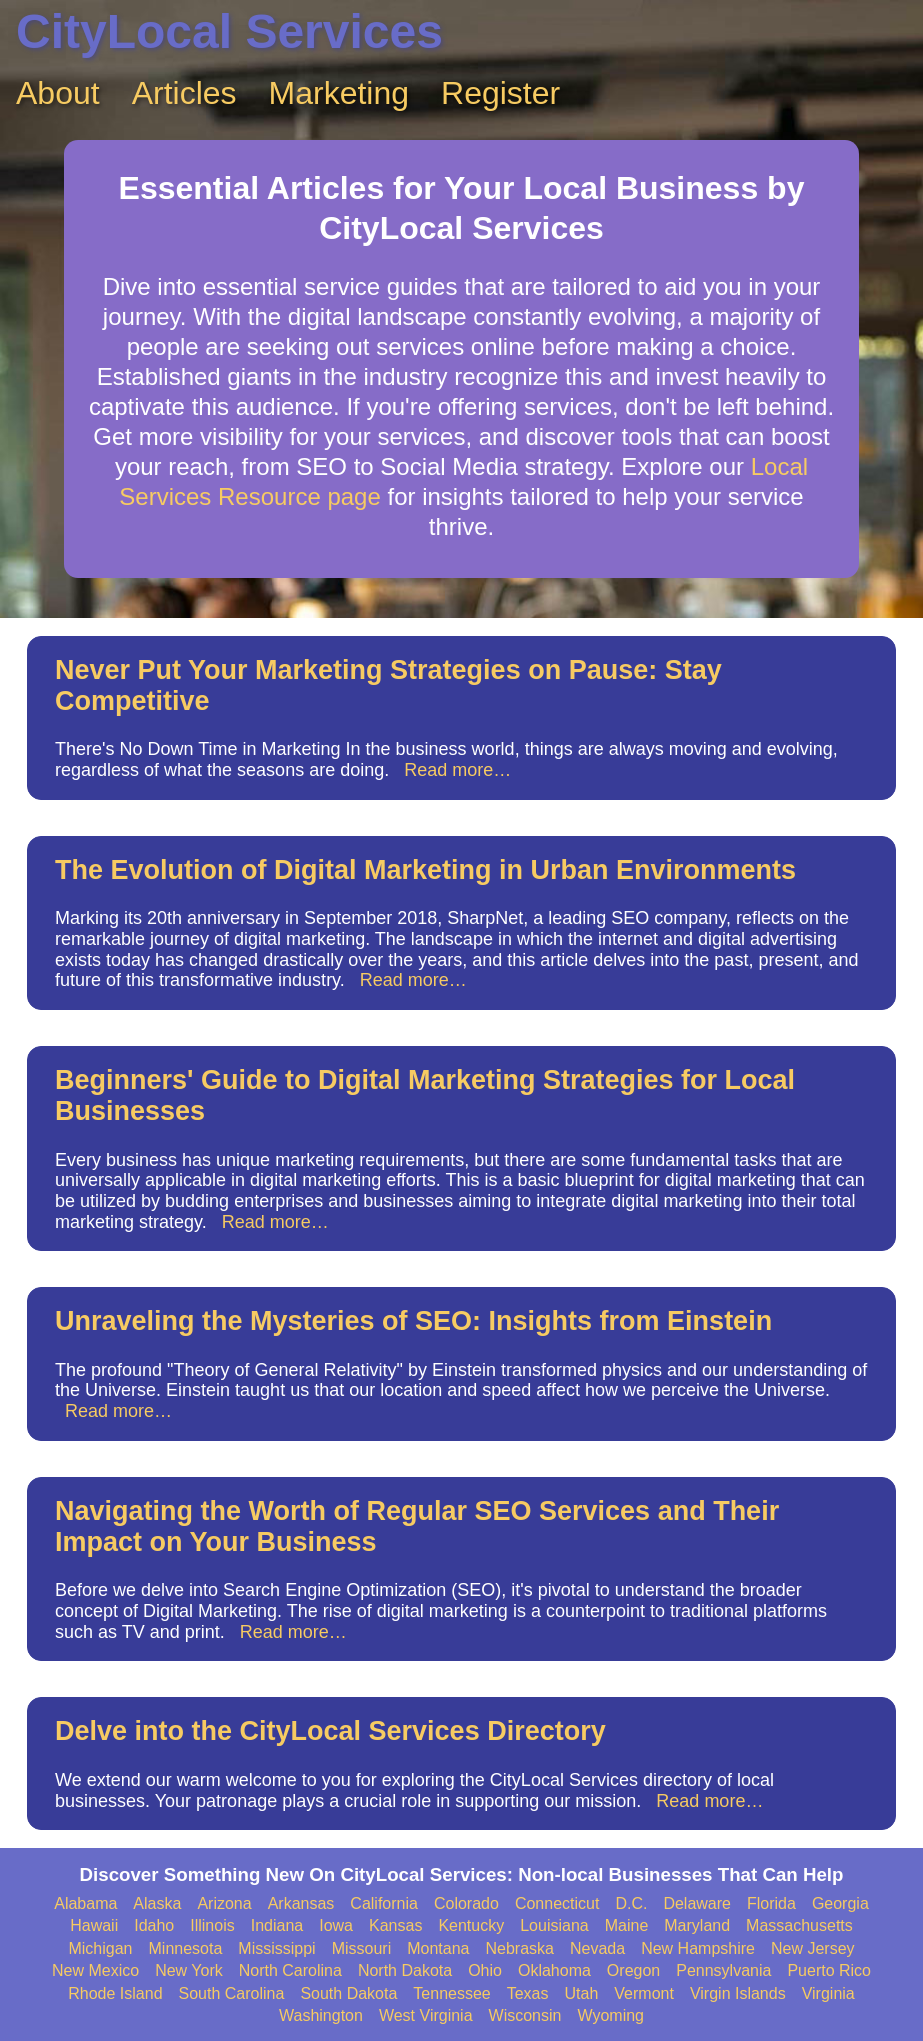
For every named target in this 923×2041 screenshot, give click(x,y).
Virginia (828, 1993)
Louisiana (554, 1925)
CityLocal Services (229, 31)
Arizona (224, 1903)
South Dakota (348, 1993)
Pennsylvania (723, 1970)
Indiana (277, 1925)
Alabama (85, 1903)
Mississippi (276, 1948)
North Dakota (405, 1970)
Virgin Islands (738, 1993)
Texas (528, 1993)
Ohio (485, 1970)
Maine (627, 1925)
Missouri (362, 1948)
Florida (771, 1903)
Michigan (100, 1948)
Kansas (395, 1925)
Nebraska (520, 1948)
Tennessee (451, 1993)
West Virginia (426, 2015)
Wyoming (610, 2015)
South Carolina (232, 1993)
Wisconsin (525, 2015)
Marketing (339, 93)
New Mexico (95, 1970)
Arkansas (301, 1903)
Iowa (336, 1925)
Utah (582, 1993)
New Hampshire (698, 1948)
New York (189, 1970)
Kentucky (471, 1925)
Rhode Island (115, 1993)
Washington (321, 2015)
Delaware (697, 1903)
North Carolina (290, 1970)
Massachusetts (799, 1925)
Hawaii (94, 1925)
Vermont (644, 1993)
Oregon (633, 1970)
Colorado (466, 1903)
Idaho (154, 1925)
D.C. (631, 1903)
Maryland (697, 1925)
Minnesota (186, 1948)
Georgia (840, 1903)
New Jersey (813, 1948)
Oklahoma (554, 1970)
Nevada (597, 1948)
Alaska (157, 1903)
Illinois (212, 1925)
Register (500, 93)
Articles (184, 93)
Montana (438, 1948)
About (58, 93)
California (384, 1903)
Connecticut (557, 1903)
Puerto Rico (829, 1970)
